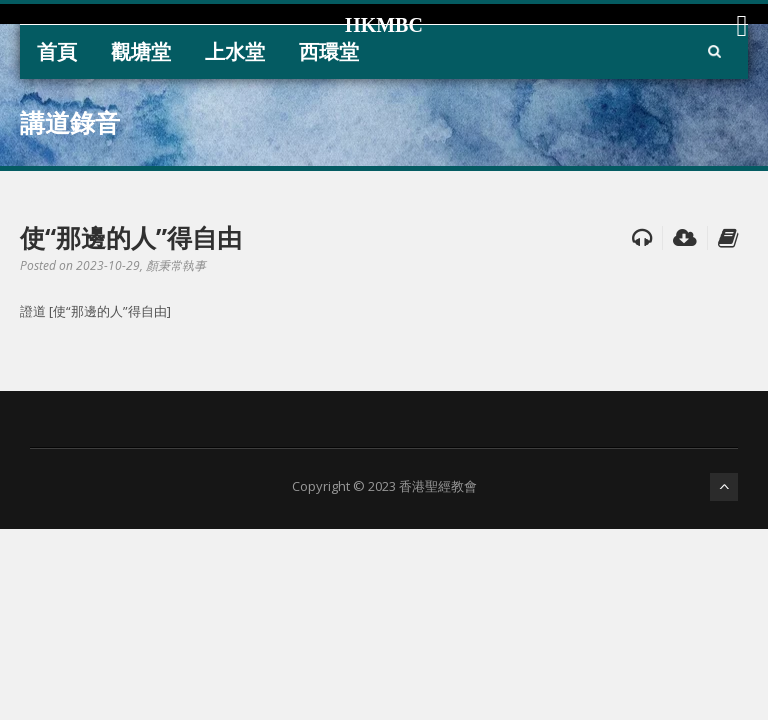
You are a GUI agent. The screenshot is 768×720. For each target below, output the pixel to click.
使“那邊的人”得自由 (131, 237)
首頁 (57, 51)
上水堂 (235, 51)
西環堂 (329, 51)
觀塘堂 (141, 51)
